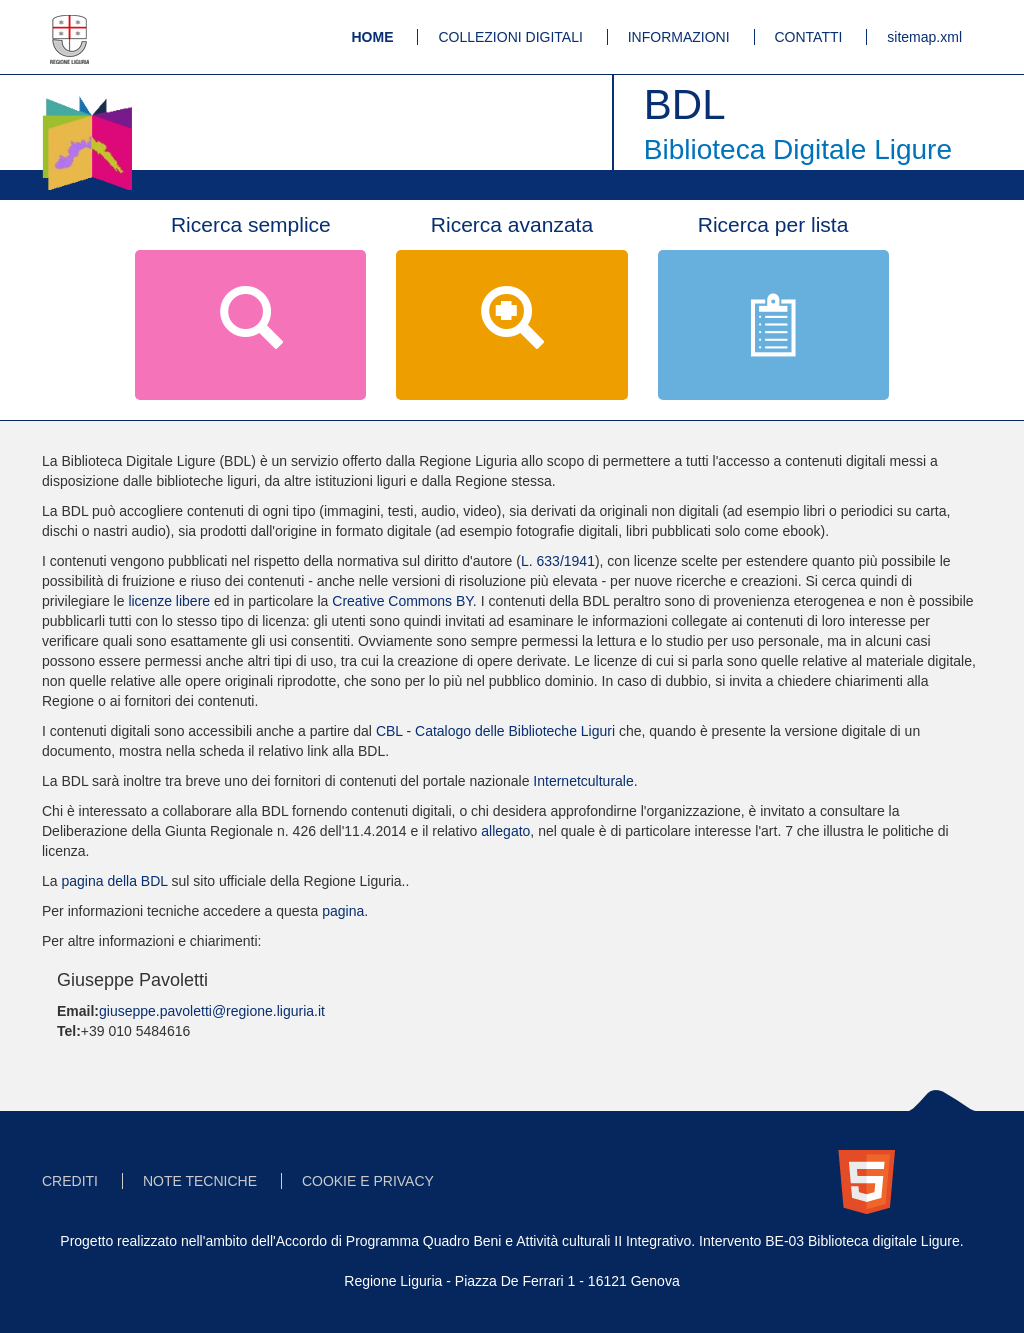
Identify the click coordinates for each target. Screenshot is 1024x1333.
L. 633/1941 (558, 561)
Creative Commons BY (402, 601)
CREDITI (70, 1181)
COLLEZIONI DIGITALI (510, 37)
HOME (373, 37)
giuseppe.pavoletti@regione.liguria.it (212, 1011)
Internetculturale (583, 781)
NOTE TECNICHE (200, 1181)
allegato (505, 831)
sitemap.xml (924, 37)
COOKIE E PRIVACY (368, 1181)
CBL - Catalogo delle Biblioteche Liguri (495, 731)
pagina (343, 911)
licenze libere (169, 601)
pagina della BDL (114, 881)
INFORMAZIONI (679, 37)
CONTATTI (809, 37)
